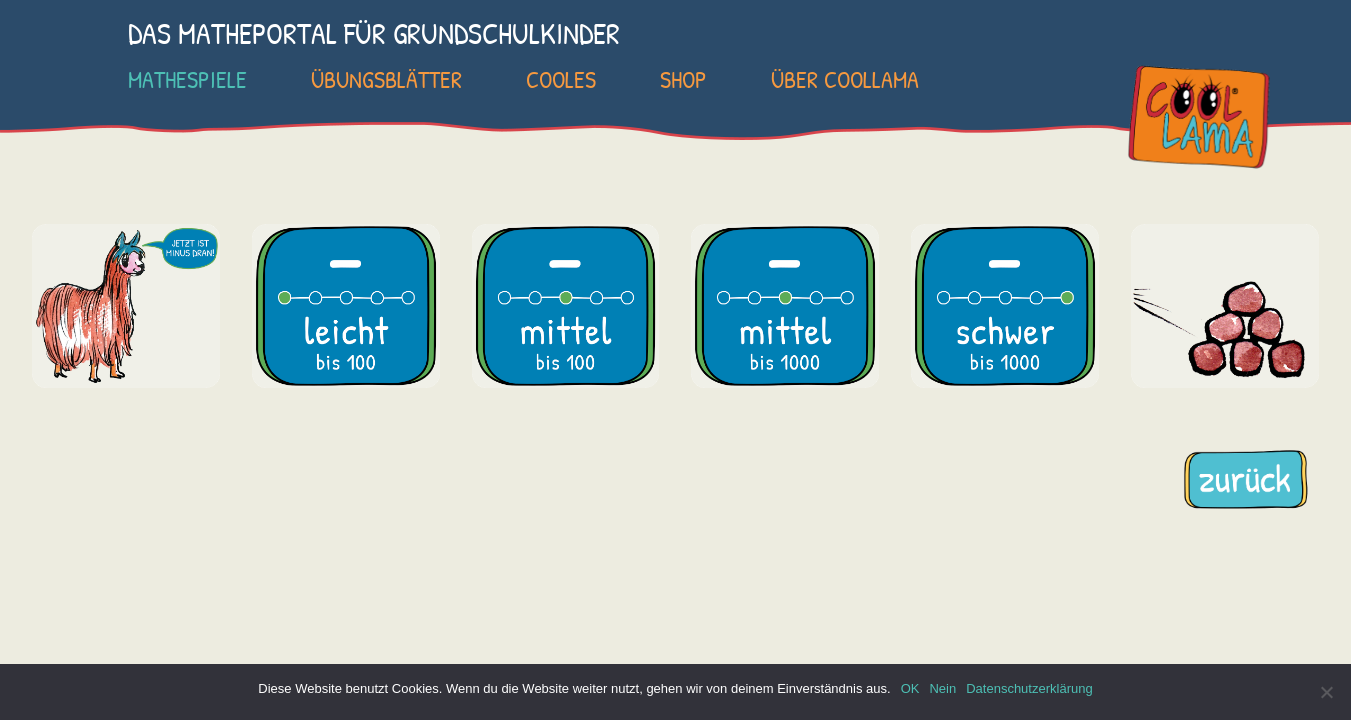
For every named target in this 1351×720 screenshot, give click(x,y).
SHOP (683, 79)
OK (910, 688)
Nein (942, 688)
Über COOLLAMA (845, 79)
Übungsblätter (386, 79)
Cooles (561, 79)
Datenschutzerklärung (1029, 688)
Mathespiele (187, 79)
